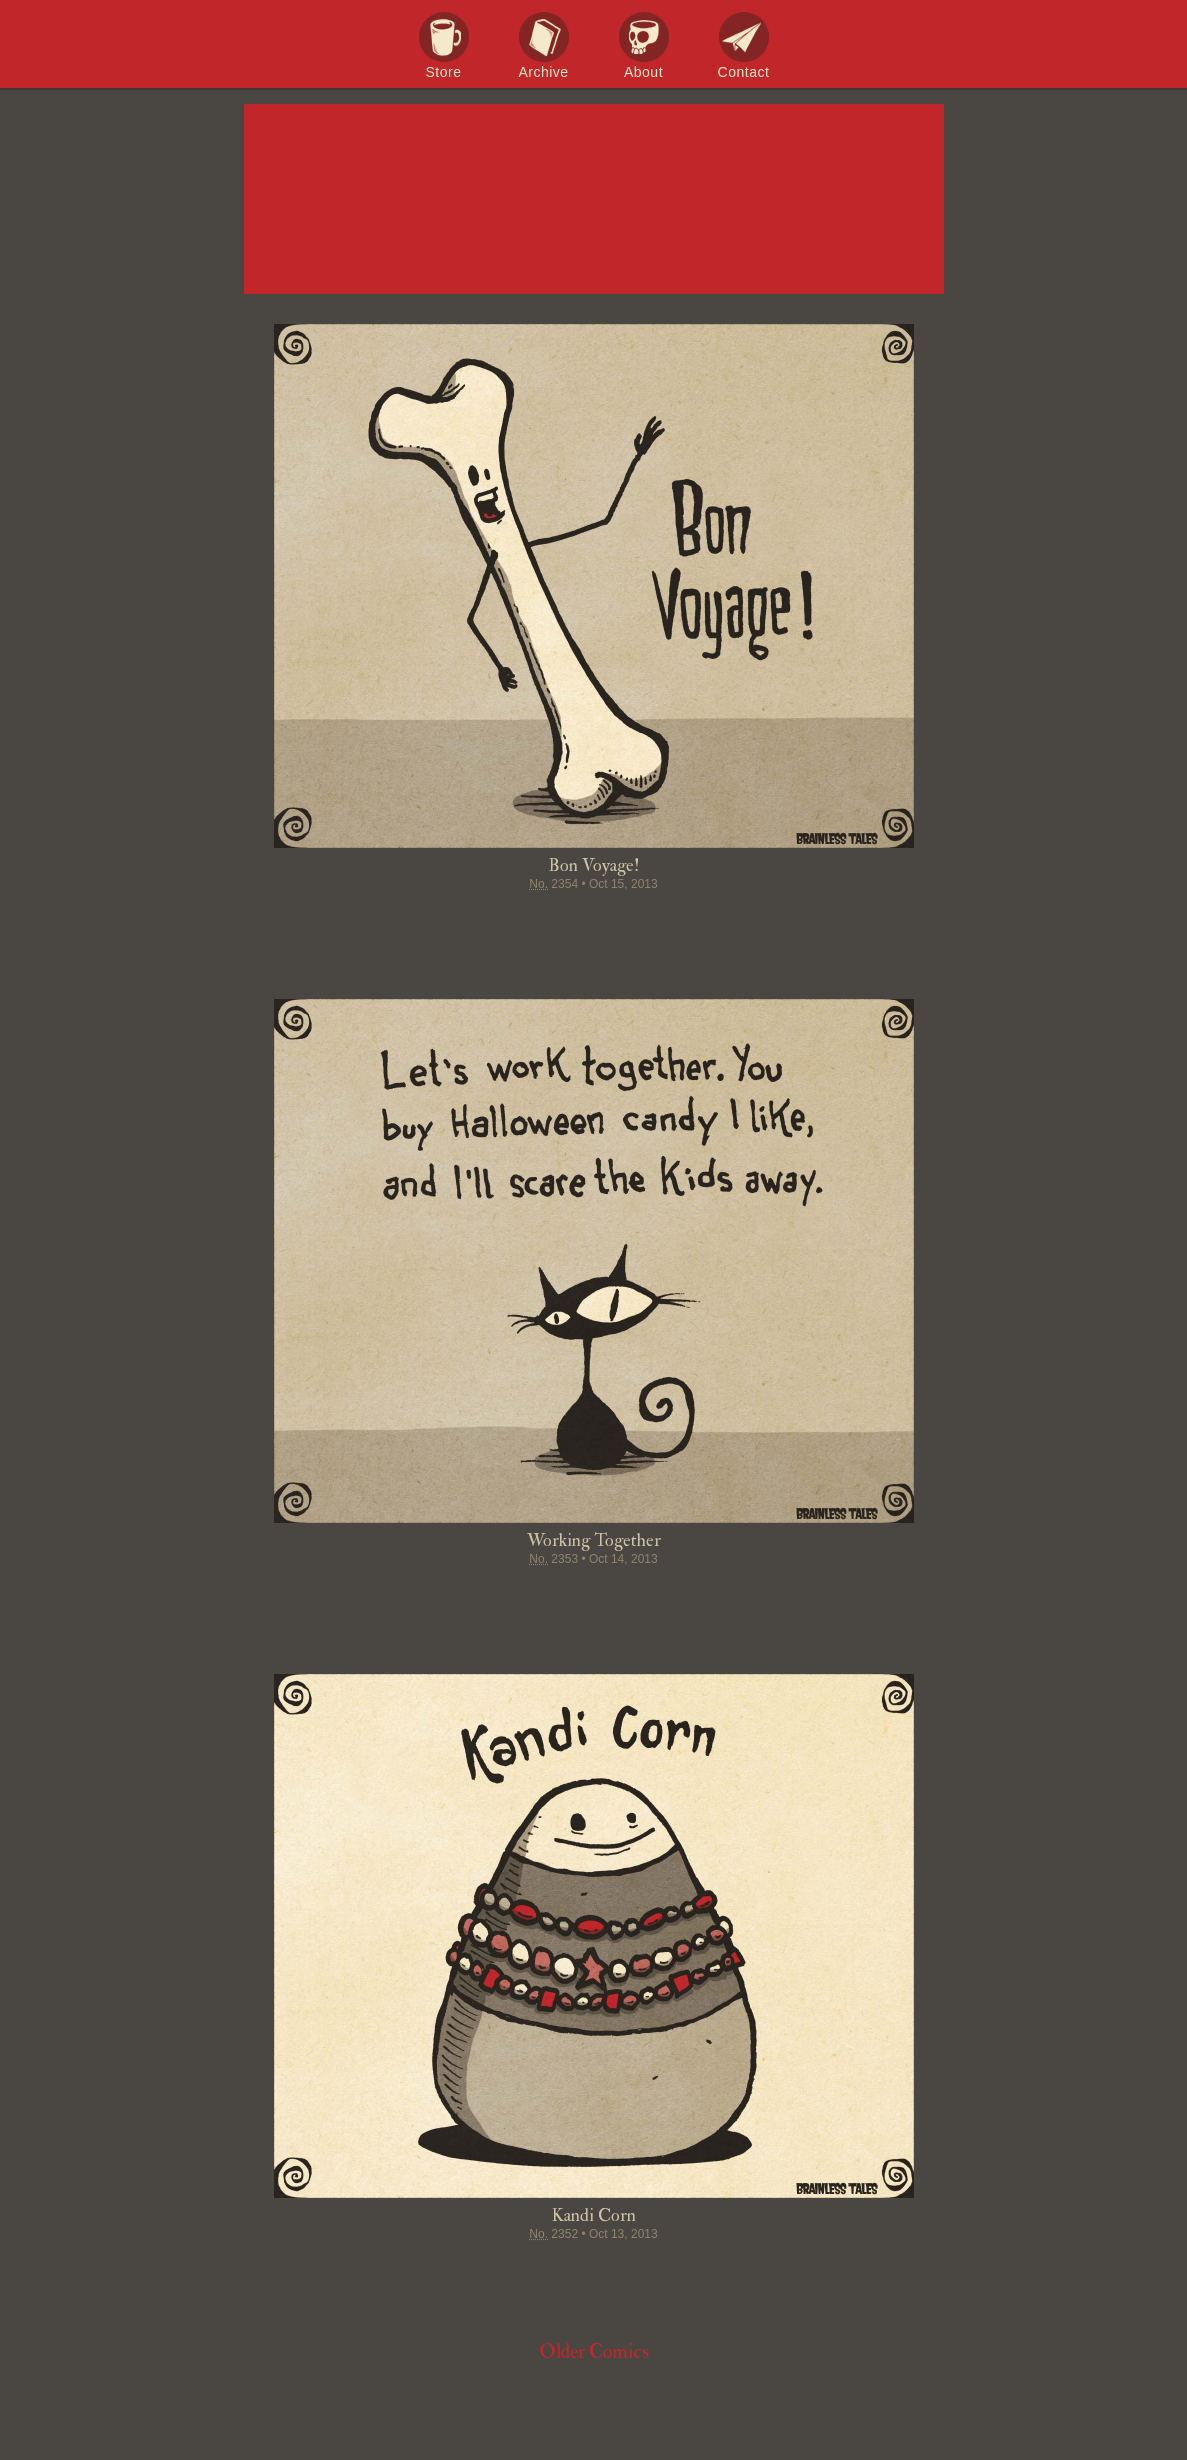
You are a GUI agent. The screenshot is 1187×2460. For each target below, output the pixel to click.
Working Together (594, 1540)
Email (708, 923)
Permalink (670, 923)
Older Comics (594, 2351)
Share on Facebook (480, 923)
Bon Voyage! (593, 865)
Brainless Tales (594, 200)
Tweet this (518, 923)
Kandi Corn (594, 2215)
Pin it (556, 923)
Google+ (632, 923)
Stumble (594, 923)
